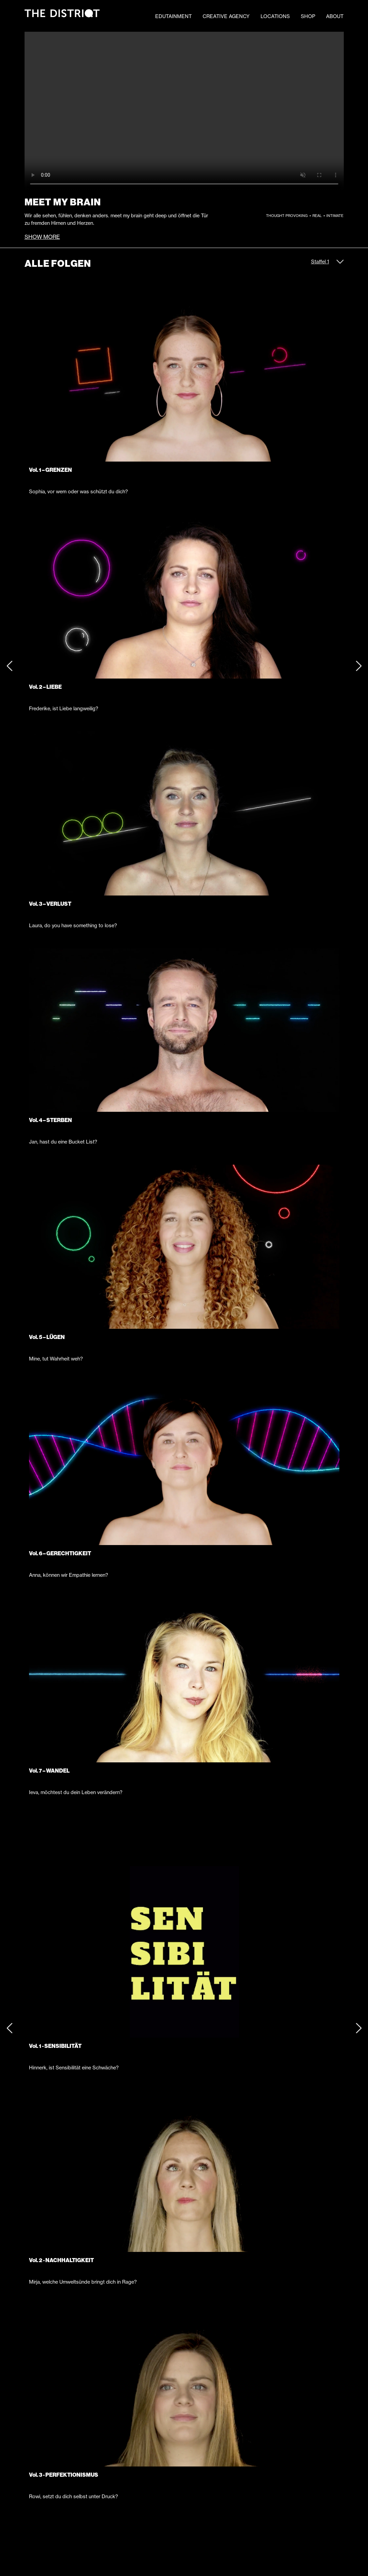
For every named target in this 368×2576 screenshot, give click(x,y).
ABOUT (334, 16)
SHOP (308, 16)
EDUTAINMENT (173, 16)
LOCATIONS (275, 16)
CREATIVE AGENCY (226, 16)
